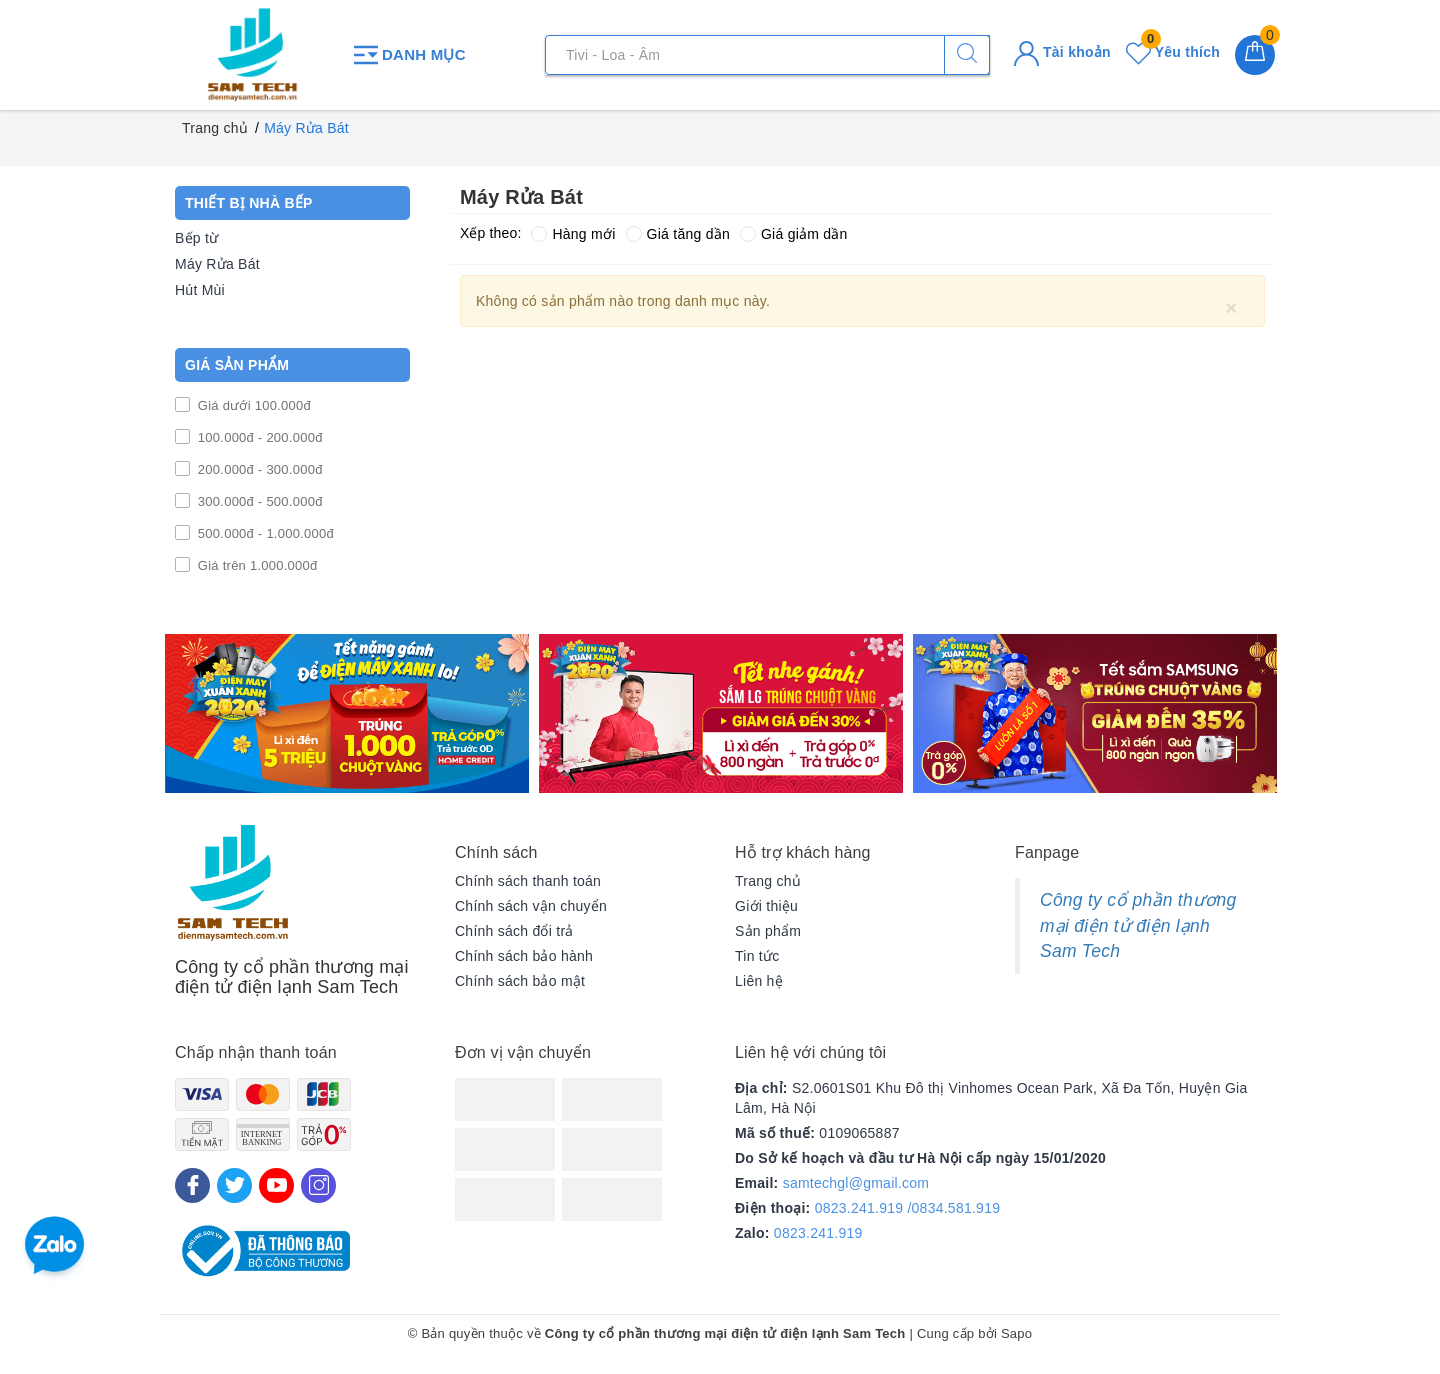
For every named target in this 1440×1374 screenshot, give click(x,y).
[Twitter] (234, 1185)
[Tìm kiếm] (967, 55)
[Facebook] (192, 1185)
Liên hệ (759, 981)
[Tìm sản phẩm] (767, 55)
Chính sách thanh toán (528, 881)
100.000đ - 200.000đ (258, 437)
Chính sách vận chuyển (531, 906)
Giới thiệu (766, 906)
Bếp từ (196, 238)
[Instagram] (318, 1185)
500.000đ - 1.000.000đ (264, 533)
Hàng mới (573, 234)
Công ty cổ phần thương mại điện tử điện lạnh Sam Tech (1138, 925)
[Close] (1231, 307)
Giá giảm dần (794, 234)
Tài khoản (1062, 52)
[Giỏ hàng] (1255, 55)
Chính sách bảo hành (524, 956)
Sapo (1016, 1333)
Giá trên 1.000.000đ (256, 565)
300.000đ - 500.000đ (258, 501)
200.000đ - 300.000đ (258, 469)
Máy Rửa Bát (217, 264)
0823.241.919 (818, 1233)
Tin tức (757, 956)
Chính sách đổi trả (514, 931)
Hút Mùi (200, 290)
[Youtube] (276, 1185)
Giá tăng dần (678, 234)
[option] (347, 713)
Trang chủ (768, 881)
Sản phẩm (768, 931)
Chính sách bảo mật (520, 981)
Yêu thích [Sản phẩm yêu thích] (1173, 52)
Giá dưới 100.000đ (252, 405)
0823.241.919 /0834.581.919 (908, 1208)
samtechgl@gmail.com (856, 1183)
